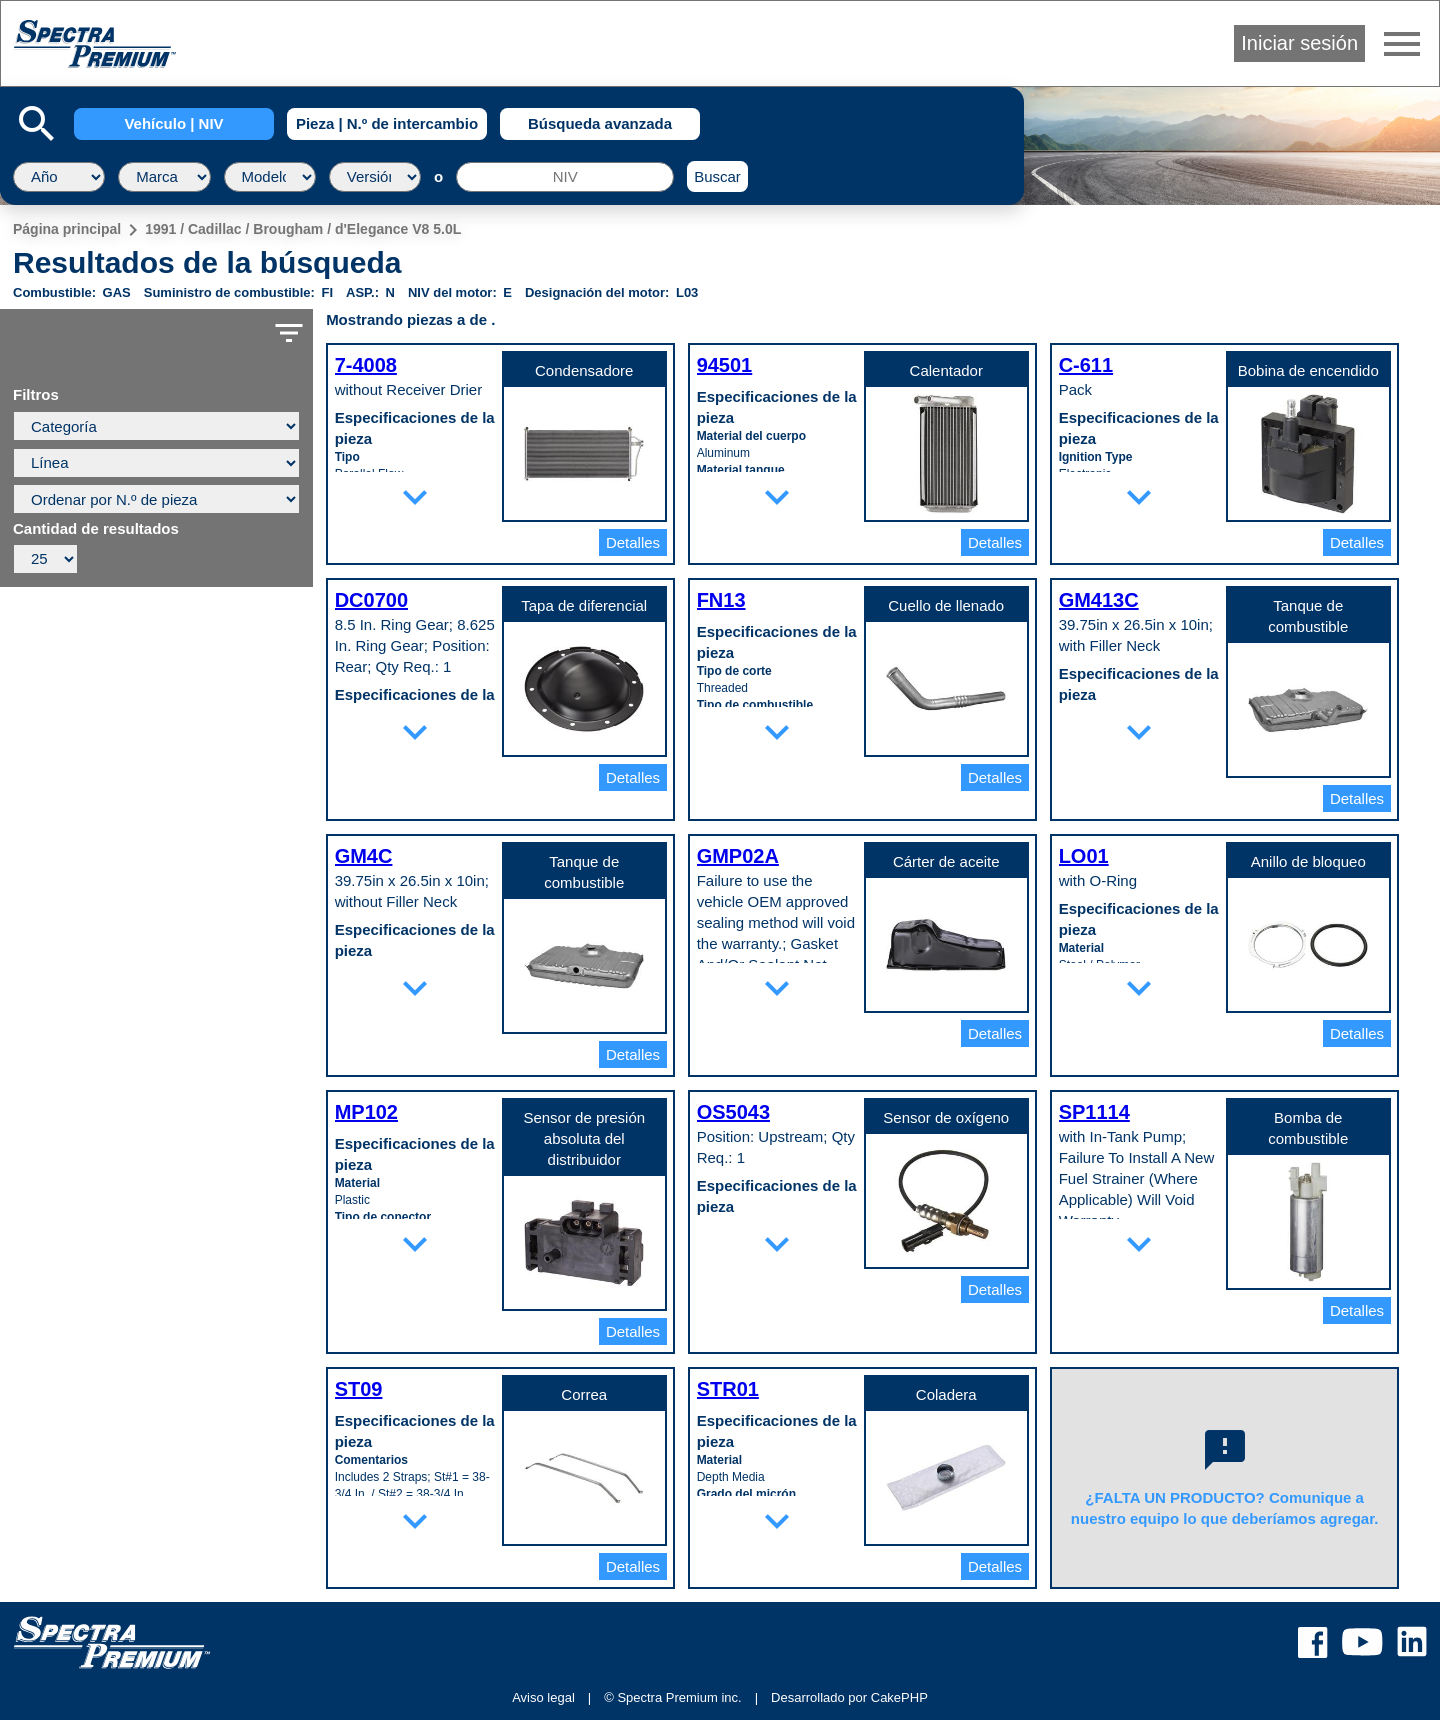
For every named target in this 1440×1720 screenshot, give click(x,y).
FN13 (721, 600)
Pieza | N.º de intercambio (387, 123)
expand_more (415, 497)
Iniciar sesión (1299, 43)
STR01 (728, 1389)
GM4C (364, 856)
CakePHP (899, 1697)
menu (1402, 44)
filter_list (289, 333)
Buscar (717, 176)
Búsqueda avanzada (600, 123)
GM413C (1099, 600)
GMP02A (738, 856)
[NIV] (565, 177)
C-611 (1086, 365)
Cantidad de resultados (96, 529)
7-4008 (366, 365)
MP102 (366, 1112)
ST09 (359, 1389)
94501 (725, 365)
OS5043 (733, 1112)
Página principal (67, 229)
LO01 (1084, 856)
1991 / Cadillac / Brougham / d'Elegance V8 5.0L (303, 229)
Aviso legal (543, 1697)
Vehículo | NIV (173, 123)
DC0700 (371, 600)
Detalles (633, 542)
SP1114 (1094, 1112)
